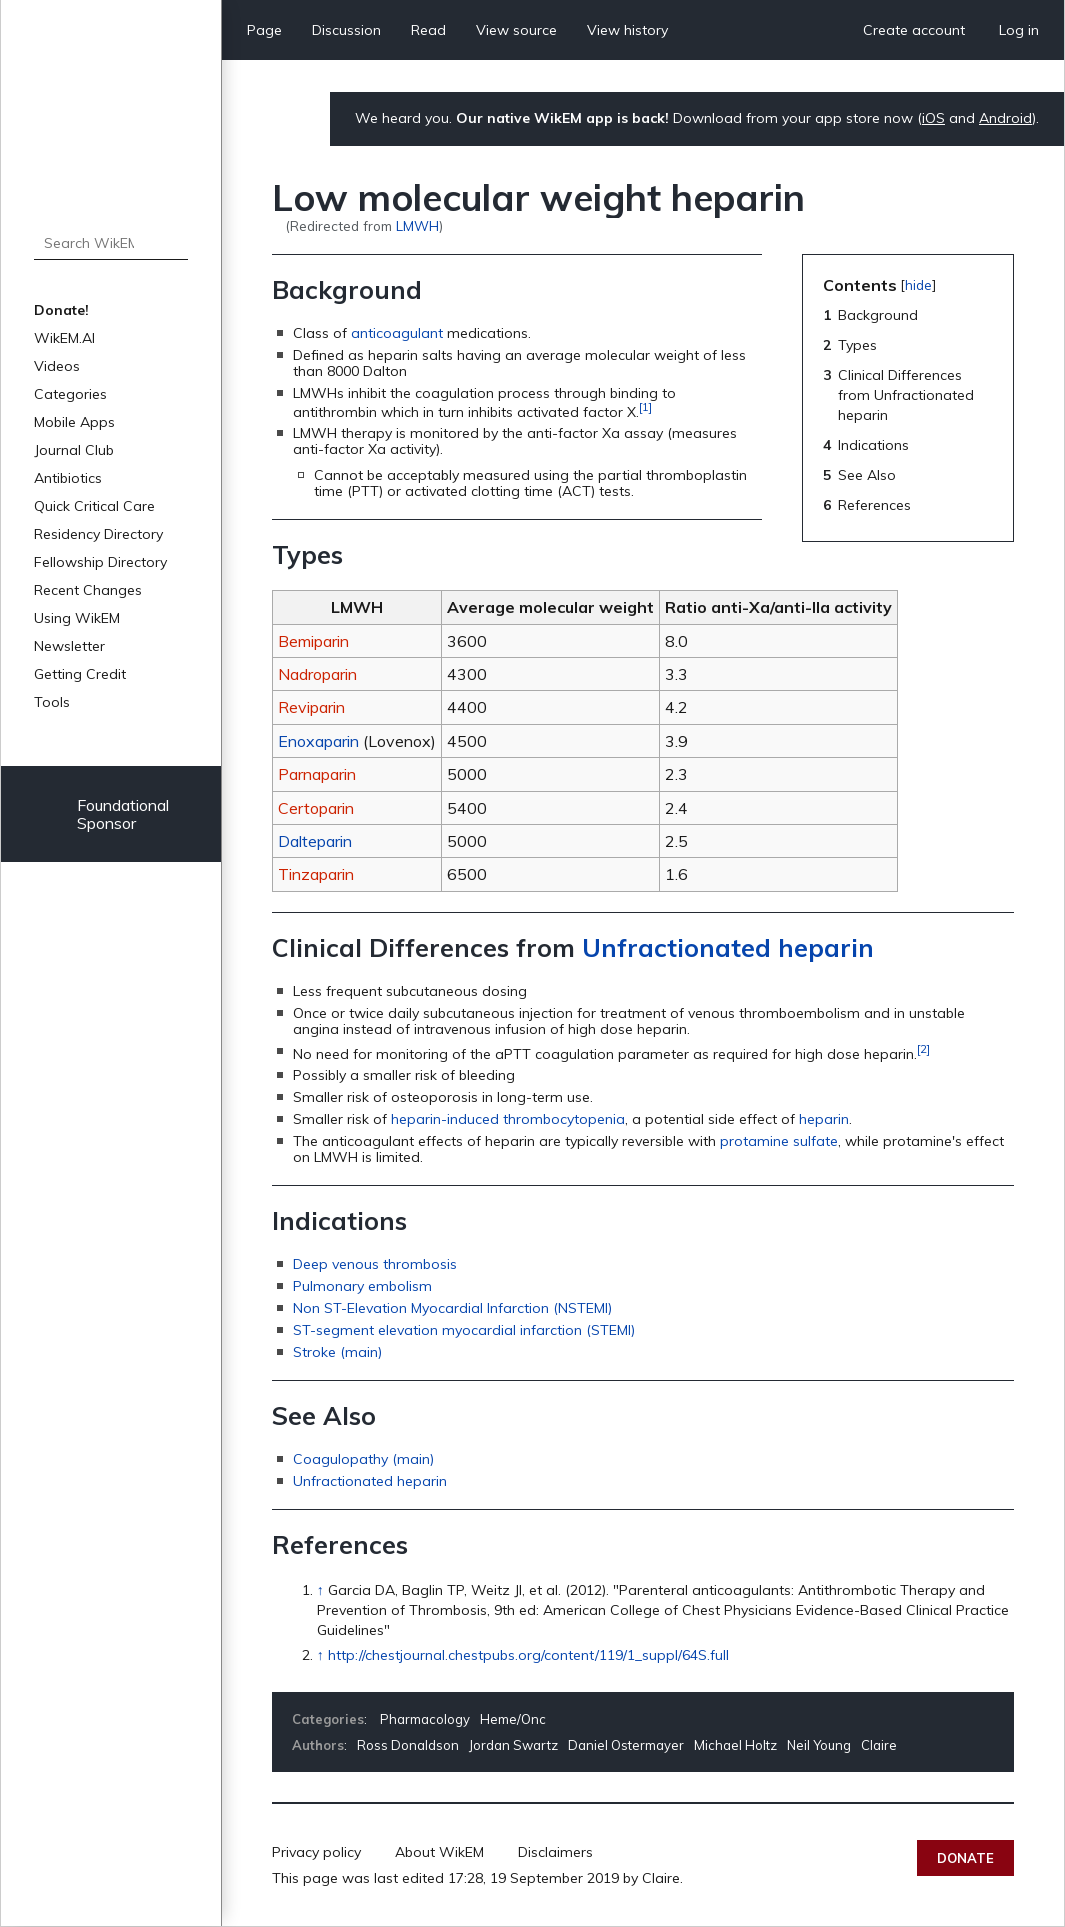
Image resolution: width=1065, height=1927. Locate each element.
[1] (645, 406)
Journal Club (74, 450)
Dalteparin (315, 841)
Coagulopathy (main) (363, 1459)
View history (627, 30)
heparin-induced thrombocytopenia (508, 1119)
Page (264, 30)
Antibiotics (68, 478)
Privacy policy (316, 1852)
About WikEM (439, 1852)
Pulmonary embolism (362, 1286)
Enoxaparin (318, 741)
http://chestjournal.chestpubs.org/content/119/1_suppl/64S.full (528, 1655)
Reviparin (311, 707)
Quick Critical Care (94, 506)
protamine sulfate (779, 1141)
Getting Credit (80, 674)
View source (516, 30)
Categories (70, 394)
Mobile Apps (74, 422)
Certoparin (316, 808)
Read (428, 30)
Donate (965, 1858)
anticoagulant (397, 333)
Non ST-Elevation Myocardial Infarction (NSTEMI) (452, 1308)
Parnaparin (317, 774)
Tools (52, 702)
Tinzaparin (316, 874)
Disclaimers (555, 1852)
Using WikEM (77, 618)
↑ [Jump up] (320, 1590)
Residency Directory (98, 534)
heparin (824, 1119)
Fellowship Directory (100, 562)
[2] (923, 1048)
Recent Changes (88, 590)
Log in (1019, 30)
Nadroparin (317, 674)
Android (1005, 118)
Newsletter (69, 646)
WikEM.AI (64, 338)
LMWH (417, 225)
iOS (933, 118)
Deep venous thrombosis (375, 1264)
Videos (57, 366)
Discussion (346, 30)
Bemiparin (313, 641)
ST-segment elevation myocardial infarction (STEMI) (464, 1330)
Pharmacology (425, 1719)
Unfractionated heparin (728, 947)
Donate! (61, 310)
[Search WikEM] (111, 243)
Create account (914, 30)
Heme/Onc (513, 1719)
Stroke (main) (337, 1352)
